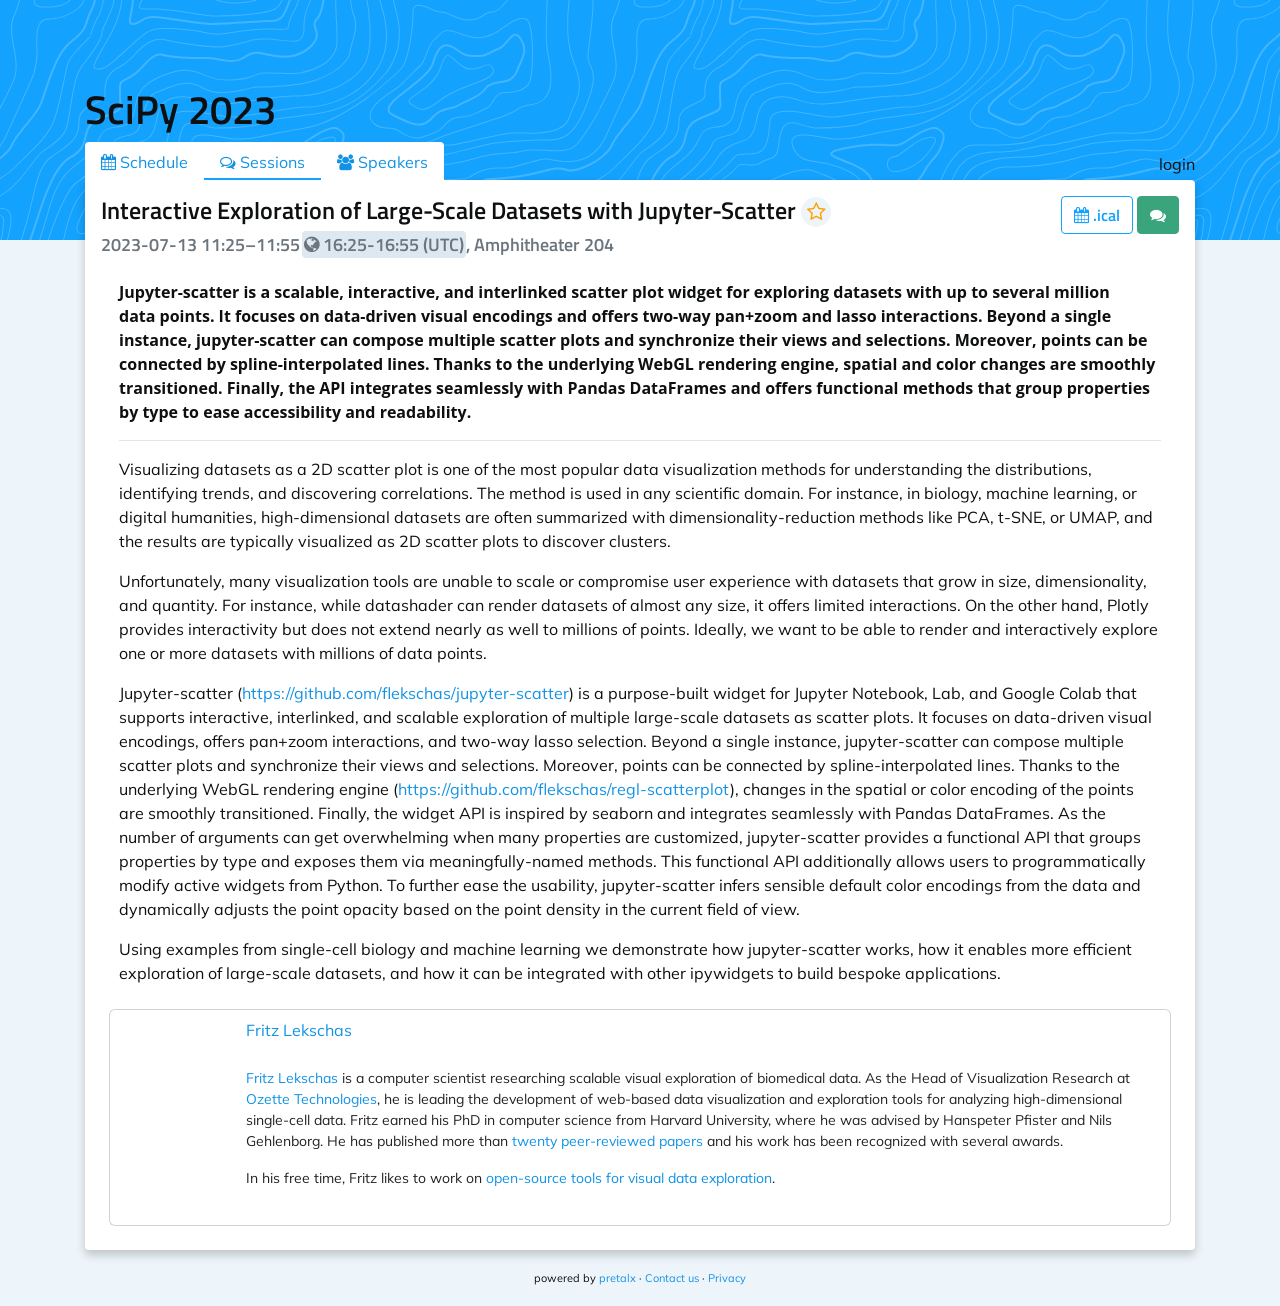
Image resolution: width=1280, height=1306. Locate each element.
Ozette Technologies (311, 1099)
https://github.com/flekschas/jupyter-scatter (405, 693)
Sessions (262, 162)
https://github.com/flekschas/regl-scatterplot (564, 789)
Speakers (382, 162)
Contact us (672, 1278)
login (1177, 164)
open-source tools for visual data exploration (629, 1178)
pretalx (617, 1278)
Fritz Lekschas (299, 1030)
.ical (1097, 215)
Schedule (144, 162)
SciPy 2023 (180, 109)
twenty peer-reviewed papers (607, 1141)
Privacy (727, 1278)
